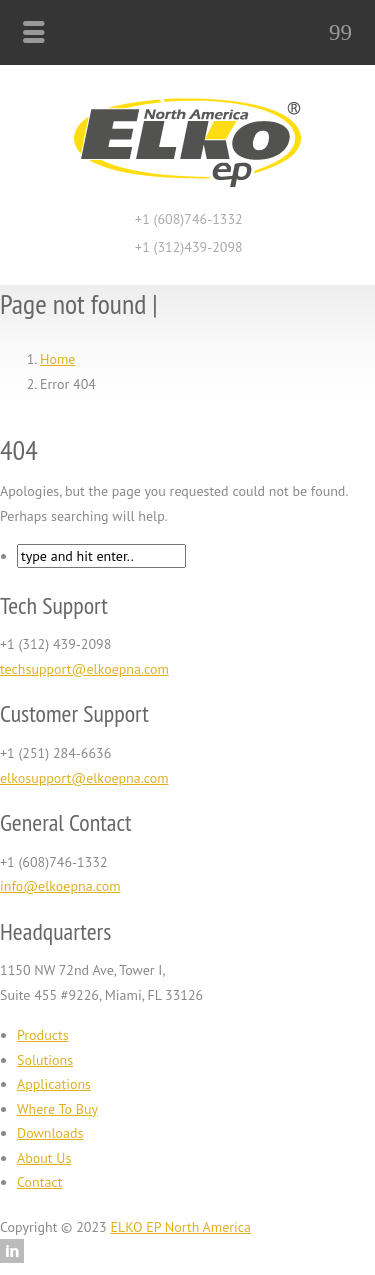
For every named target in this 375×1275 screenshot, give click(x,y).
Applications (54, 1084)
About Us (44, 1158)
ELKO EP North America (180, 1227)
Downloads (50, 1133)
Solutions (45, 1060)
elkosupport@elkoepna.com (84, 778)
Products (43, 1035)
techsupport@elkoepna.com (84, 669)
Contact (39, 1182)
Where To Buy (57, 1109)
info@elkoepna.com (60, 886)
